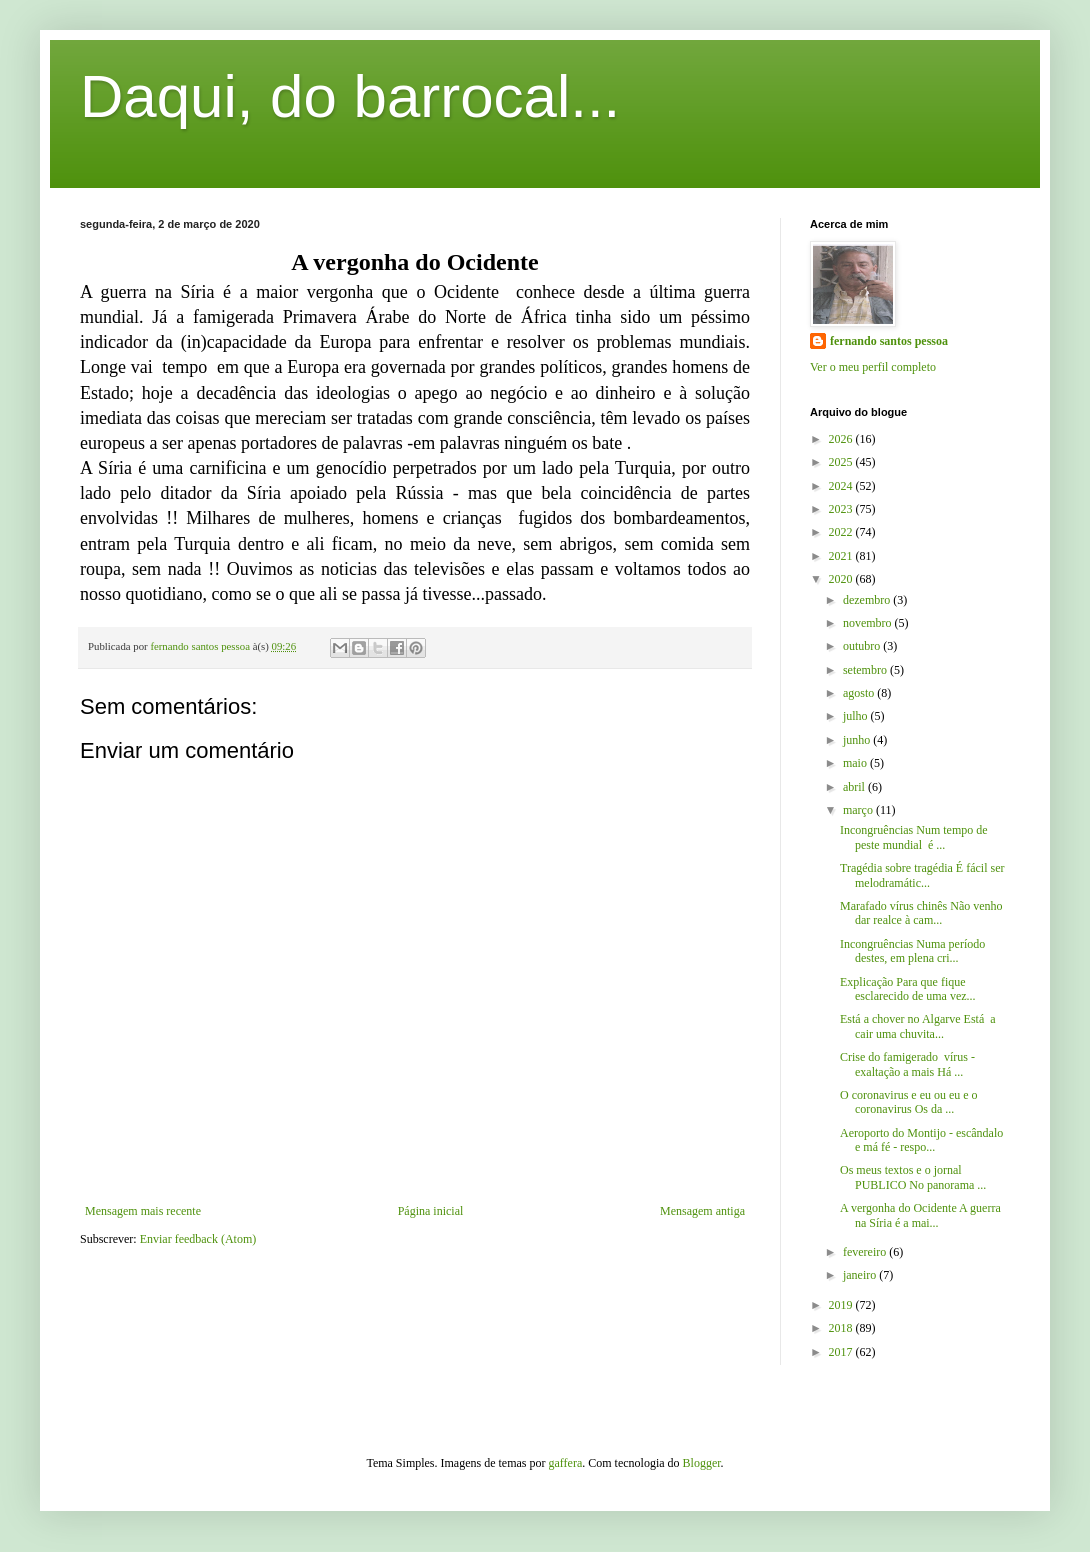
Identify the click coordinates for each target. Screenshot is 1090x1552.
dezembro (868, 600)
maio (856, 763)
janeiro (861, 1275)
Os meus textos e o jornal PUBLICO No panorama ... (913, 1177)
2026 (842, 439)
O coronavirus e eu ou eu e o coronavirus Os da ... (909, 1102)
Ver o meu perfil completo (873, 367)
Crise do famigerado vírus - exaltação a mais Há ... (907, 1064)
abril (855, 787)
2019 (842, 1305)
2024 (842, 486)
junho (858, 740)
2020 (842, 579)
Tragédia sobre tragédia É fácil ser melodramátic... (922, 875)
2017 (842, 1352)
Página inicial (431, 1211)
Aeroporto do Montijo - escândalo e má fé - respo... (921, 1140)
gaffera (566, 1463)
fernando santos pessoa (889, 341)
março (859, 810)
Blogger (702, 1463)
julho (857, 716)
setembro (866, 670)
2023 (842, 509)
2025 (842, 462)
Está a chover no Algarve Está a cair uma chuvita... (918, 1026)
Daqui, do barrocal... (350, 96)
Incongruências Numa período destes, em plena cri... (912, 951)
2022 (842, 532)
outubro (863, 646)
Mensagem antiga (702, 1211)
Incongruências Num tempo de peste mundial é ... (915, 837)
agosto (860, 693)
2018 (842, 1328)
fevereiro (866, 1252)
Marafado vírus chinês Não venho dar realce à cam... (921, 913)
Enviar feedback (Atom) (198, 1239)
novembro (869, 623)
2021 (842, 556)
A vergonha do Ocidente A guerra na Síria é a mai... (920, 1215)
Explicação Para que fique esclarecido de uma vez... (908, 989)
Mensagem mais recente (143, 1211)
